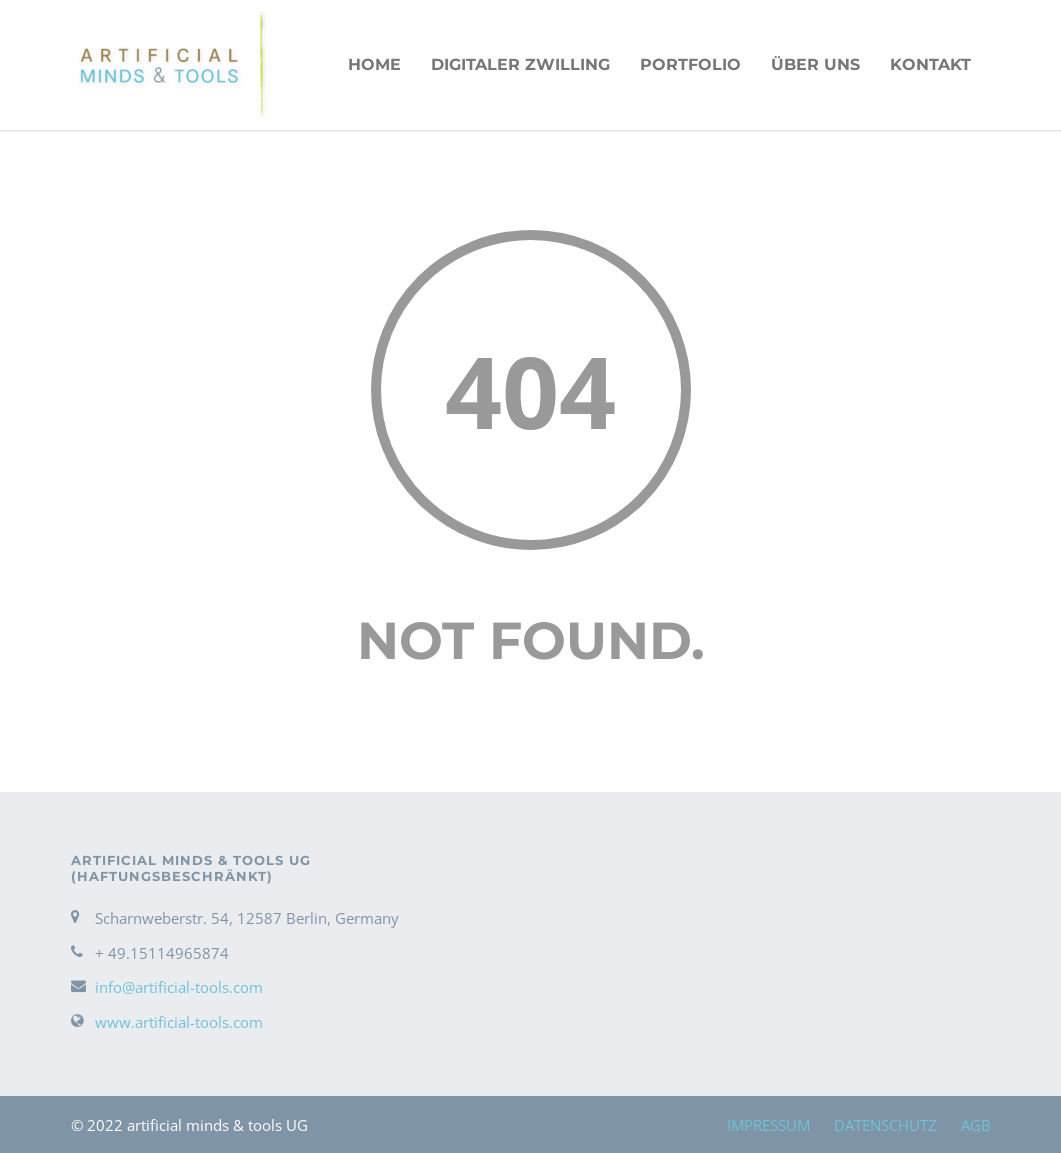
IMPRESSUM (768, 1125)
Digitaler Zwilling (520, 64)
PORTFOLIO (690, 64)
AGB (976, 1125)
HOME (374, 64)
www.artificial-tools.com (179, 1022)
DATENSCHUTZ (885, 1125)
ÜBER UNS (815, 64)
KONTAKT (930, 64)
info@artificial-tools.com (179, 987)
